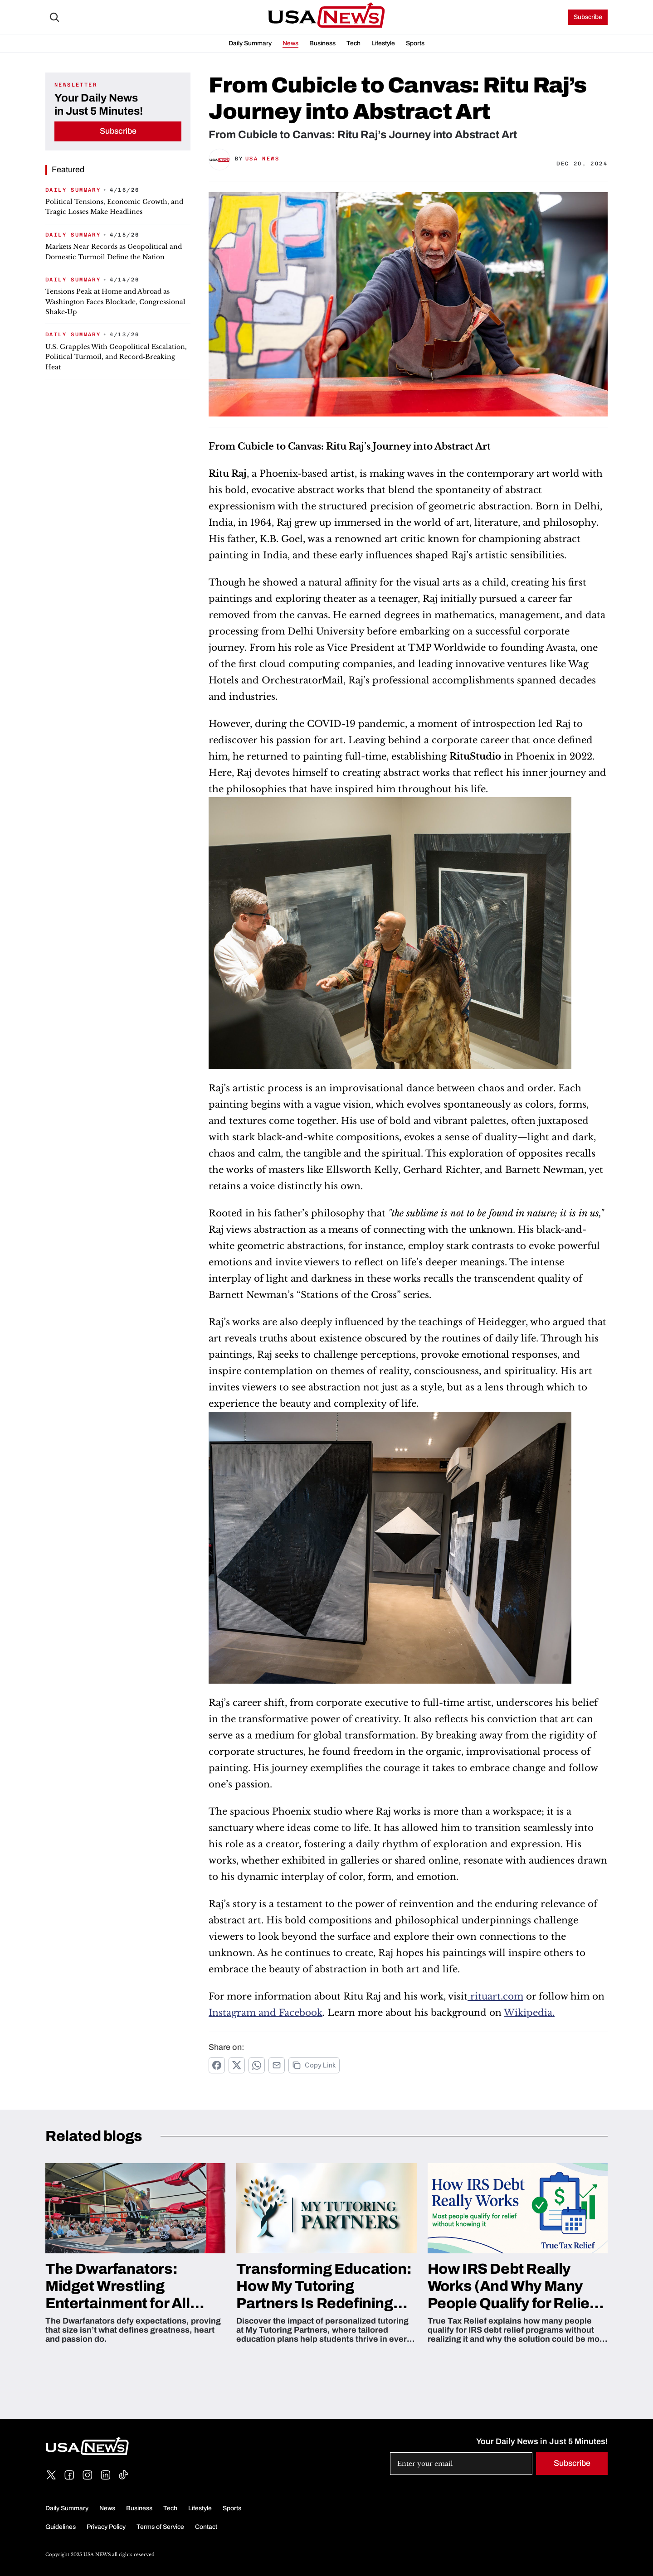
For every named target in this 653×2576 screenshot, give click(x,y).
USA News (262, 158)
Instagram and (244, 2012)
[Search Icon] (54, 17)
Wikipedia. (529, 2012)
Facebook (300, 2012)
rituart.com (496, 1996)
